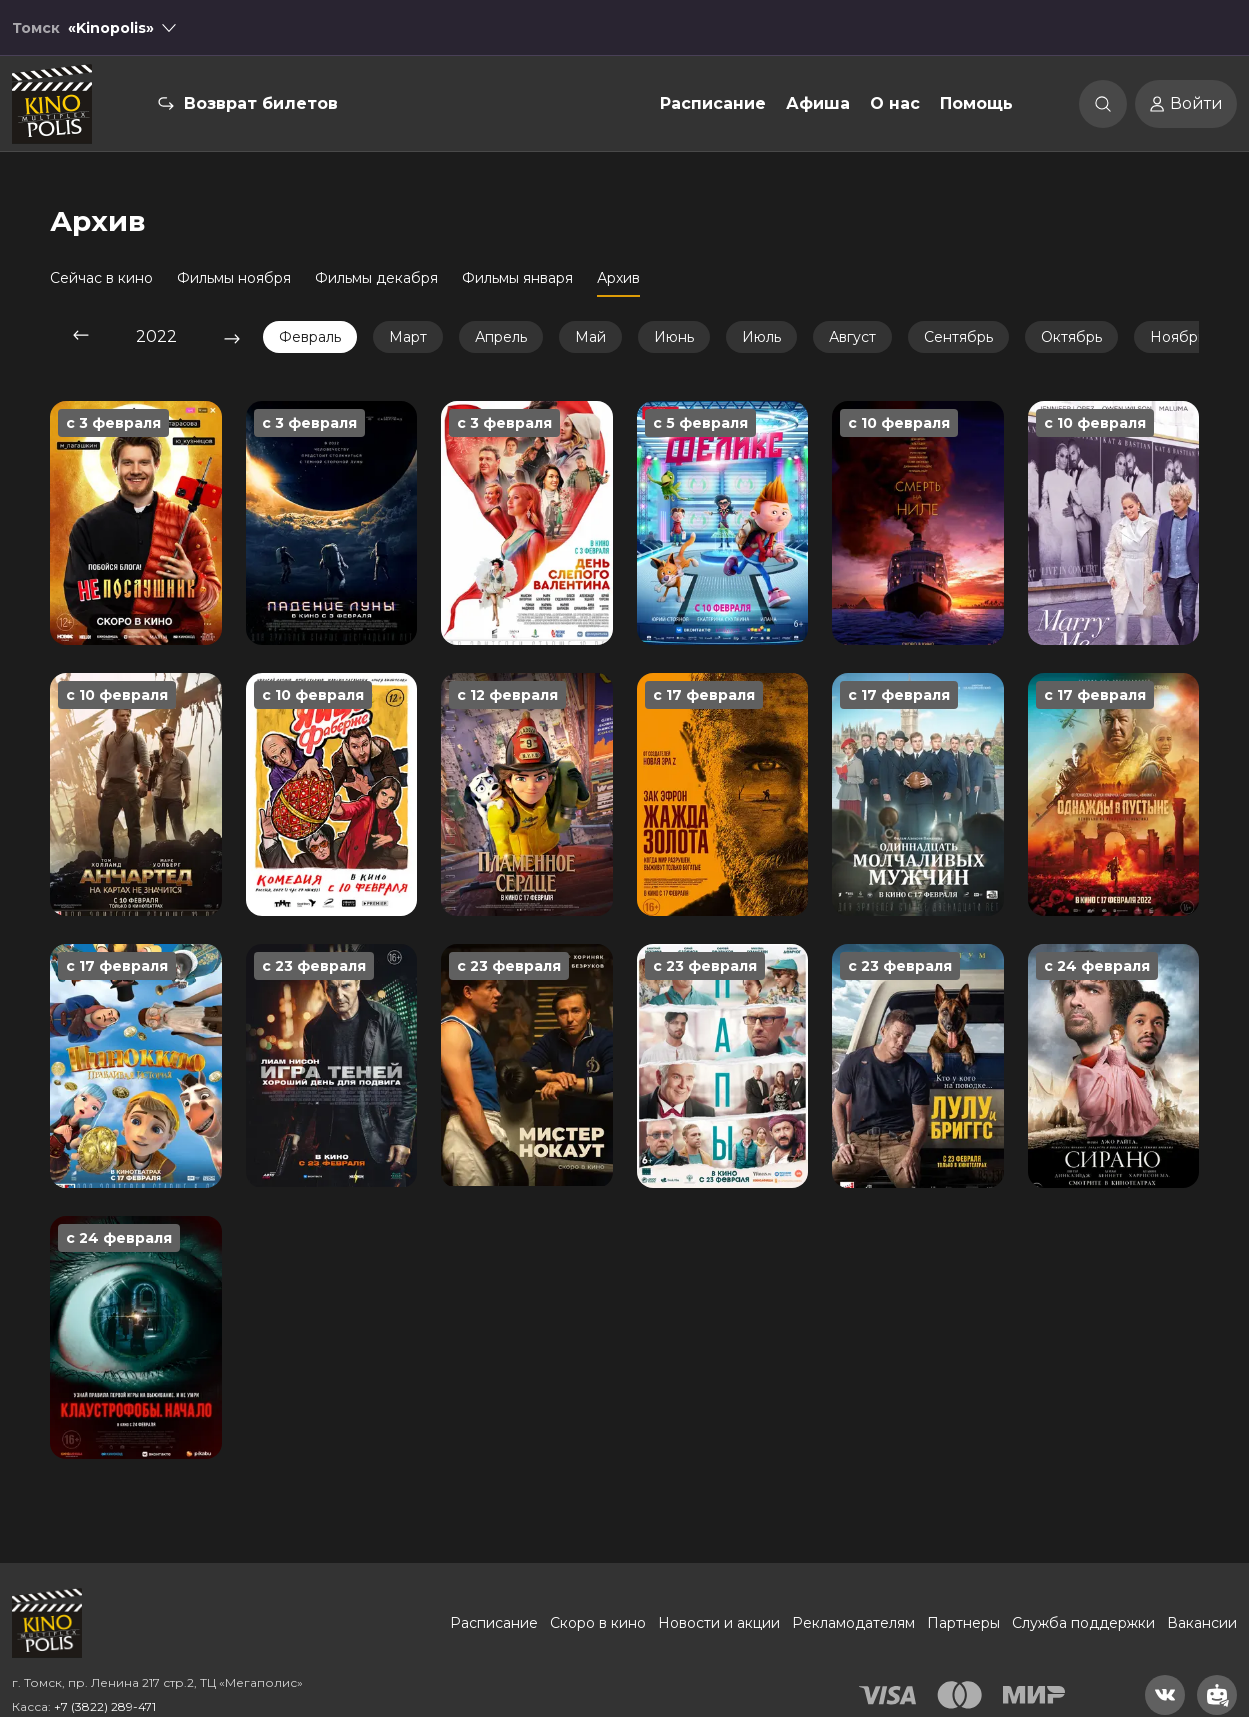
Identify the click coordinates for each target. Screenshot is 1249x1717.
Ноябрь (1177, 337)
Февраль (310, 337)
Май (590, 337)
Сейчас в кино (101, 278)
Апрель (501, 337)
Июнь (674, 337)
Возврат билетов (261, 103)
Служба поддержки (1083, 1623)
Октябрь (1071, 337)
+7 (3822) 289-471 (105, 1706)
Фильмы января (517, 278)
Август (852, 337)
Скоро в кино (598, 1623)
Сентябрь (958, 337)
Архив (618, 278)
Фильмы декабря (376, 278)
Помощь (976, 103)
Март (408, 337)
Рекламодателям (853, 1623)
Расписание (713, 103)
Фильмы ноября (234, 278)
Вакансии (1202, 1623)
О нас (895, 103)
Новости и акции (719, 1623)
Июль (761, 337)
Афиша (818, 103)
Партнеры (963, 1623)
